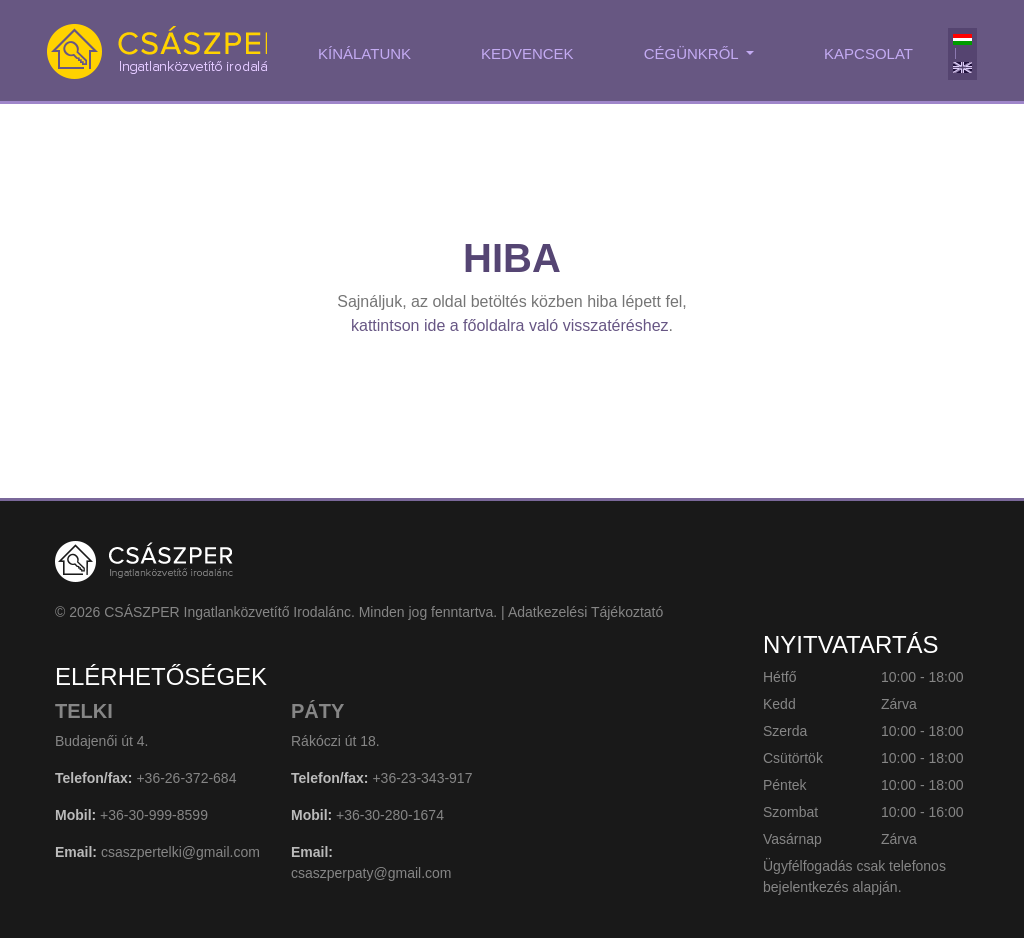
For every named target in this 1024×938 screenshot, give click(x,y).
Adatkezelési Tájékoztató (585, 612)
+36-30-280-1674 (390, 815)
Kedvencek (527, 53)
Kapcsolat (868, 53)
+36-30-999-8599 (154, 815)
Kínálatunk (364, 53)
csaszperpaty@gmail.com (371, 873)
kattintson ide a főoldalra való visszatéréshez (510, 325)
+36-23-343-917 (422, 778)
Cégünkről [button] (693, 53)
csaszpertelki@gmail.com (180, 852)
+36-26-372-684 (186, 778)
